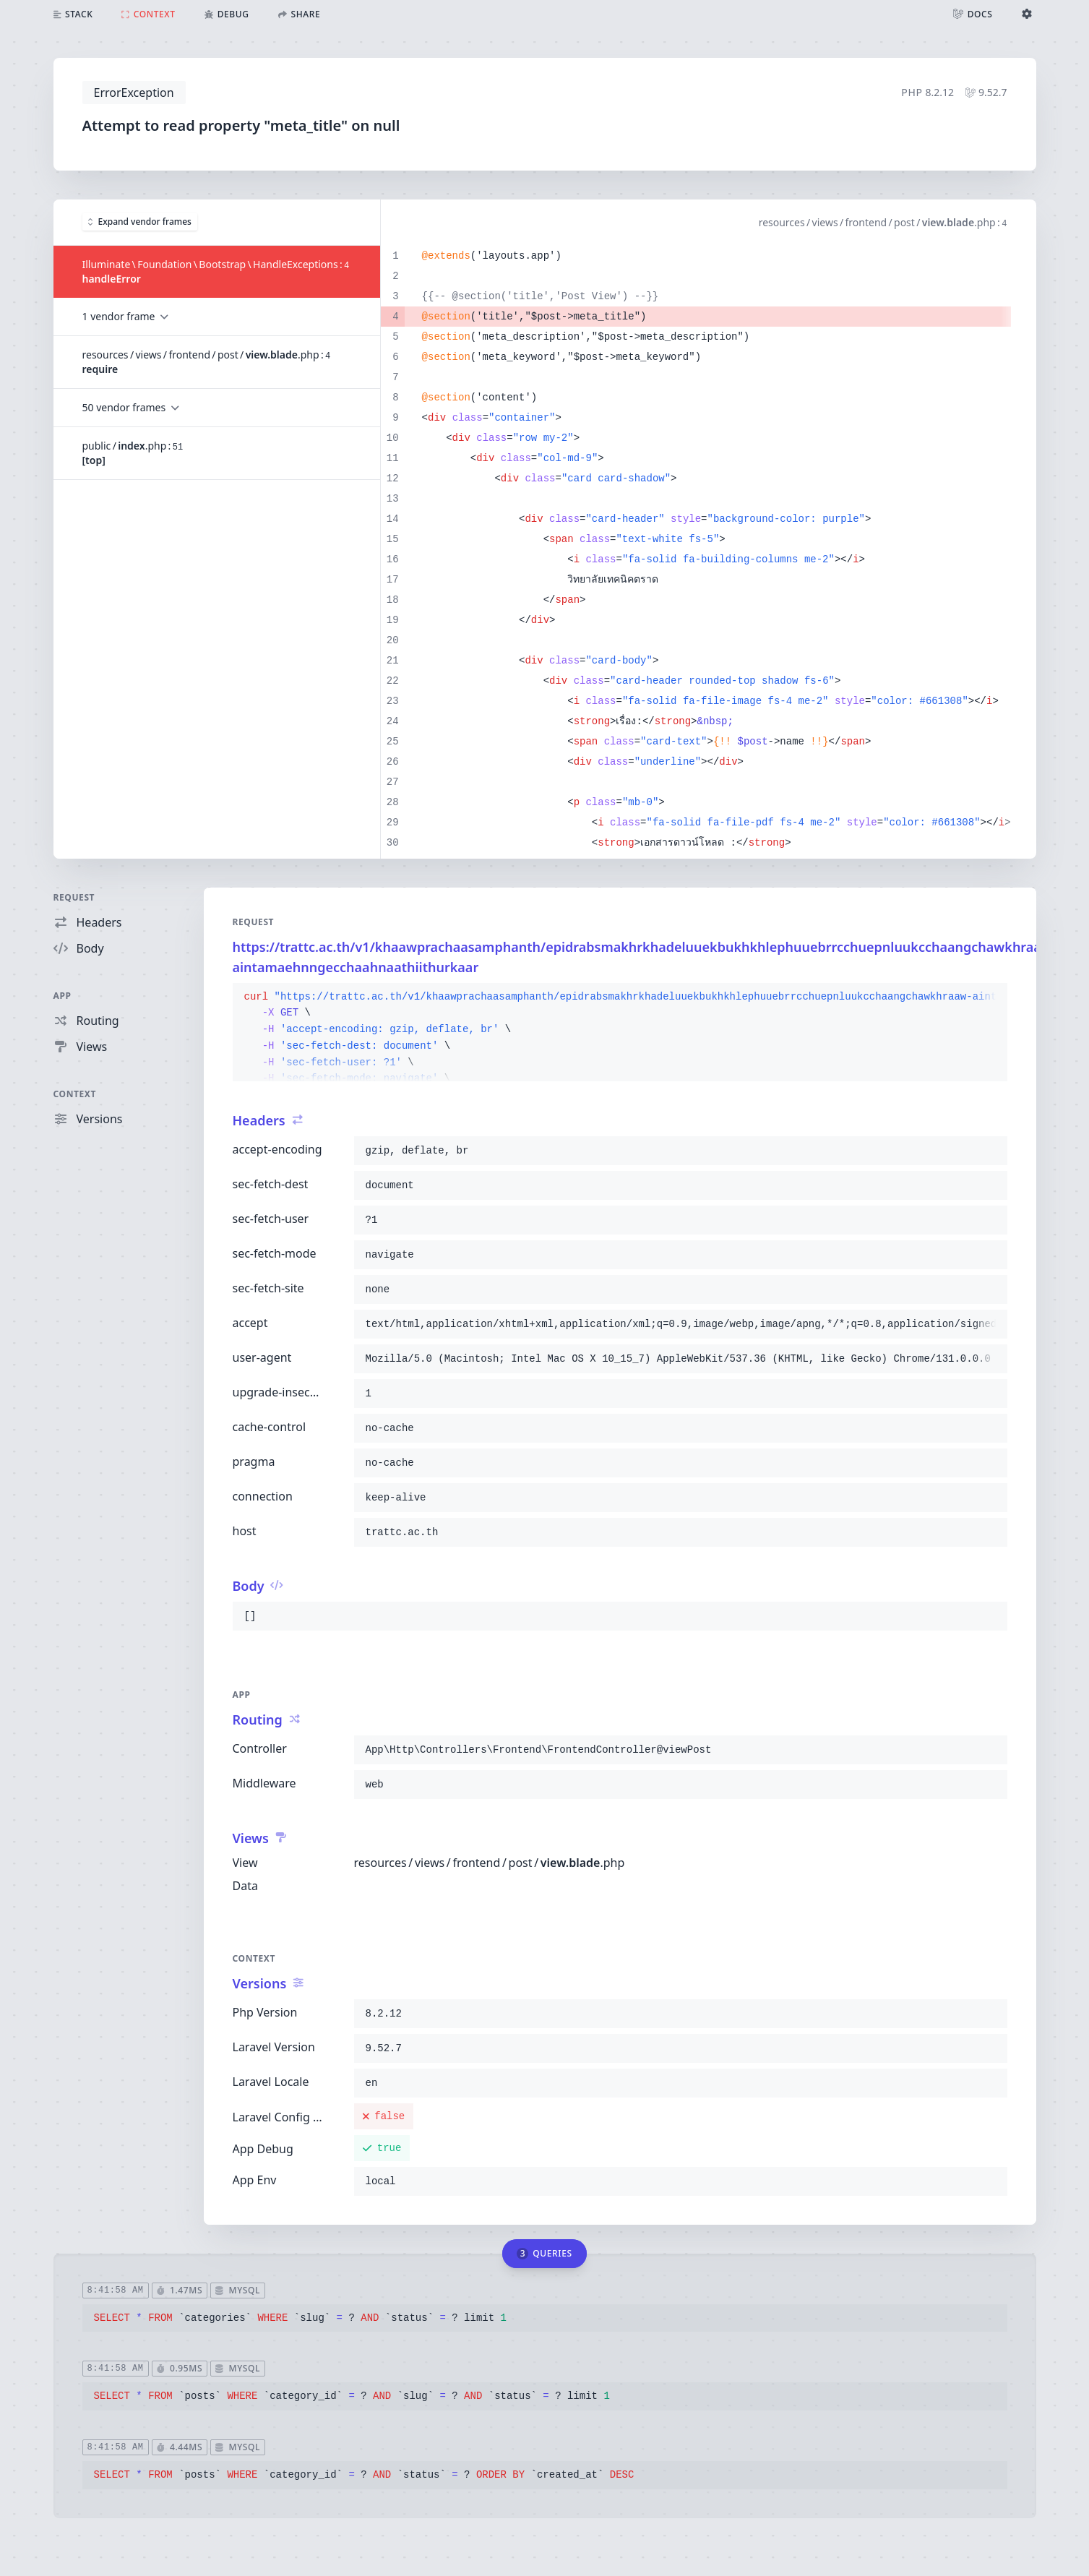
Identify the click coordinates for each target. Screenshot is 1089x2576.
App (62, 995)
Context (75, 1094)
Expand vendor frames (139, 221)
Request (74, 897)
